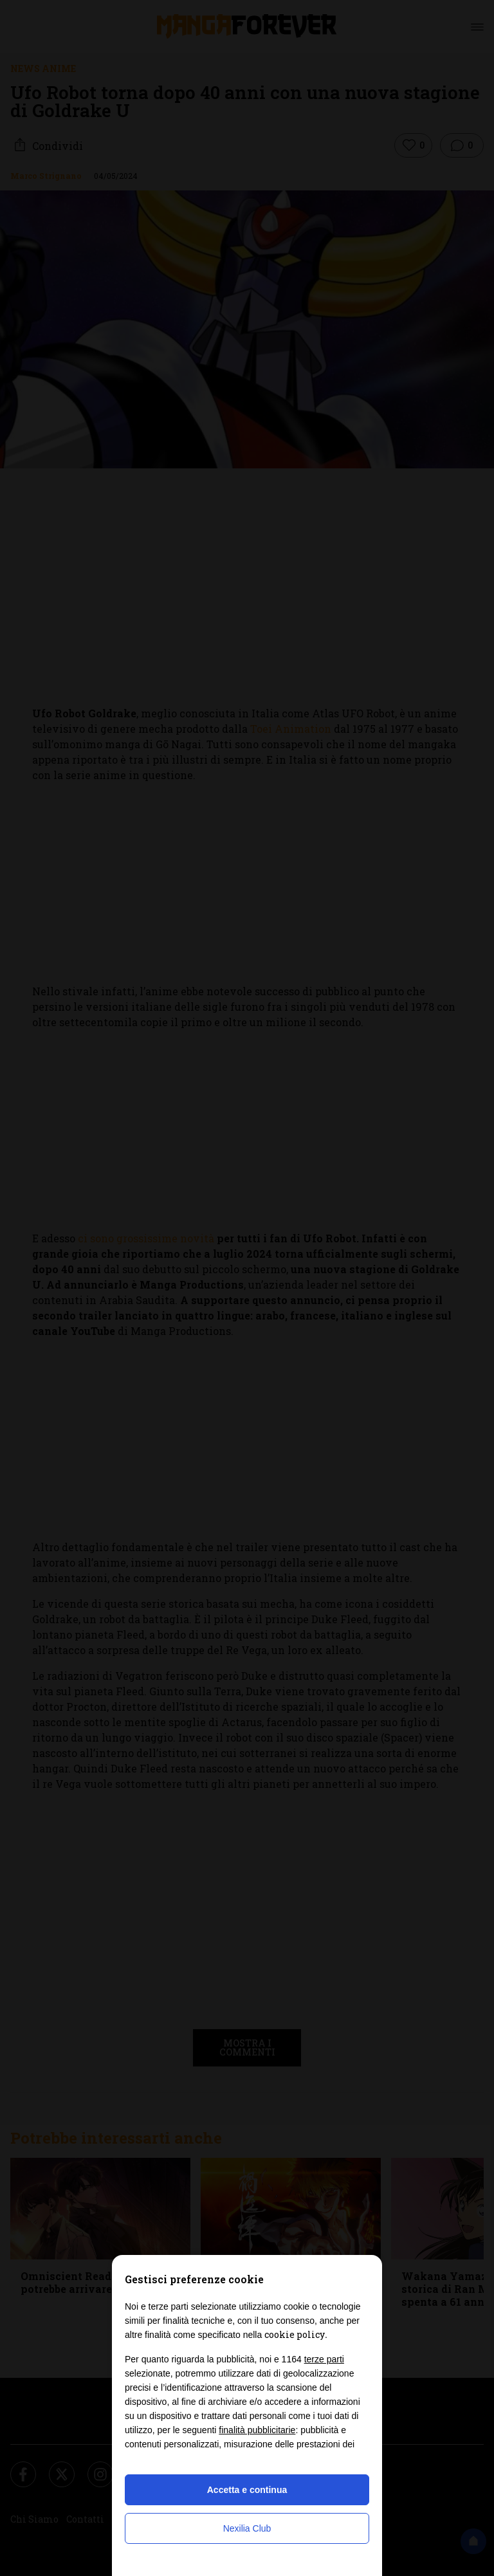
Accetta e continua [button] (247, 2490)
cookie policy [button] (294, 2334)
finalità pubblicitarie (257, 2430)
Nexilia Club (247, 2528)
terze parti (324, 2359)
